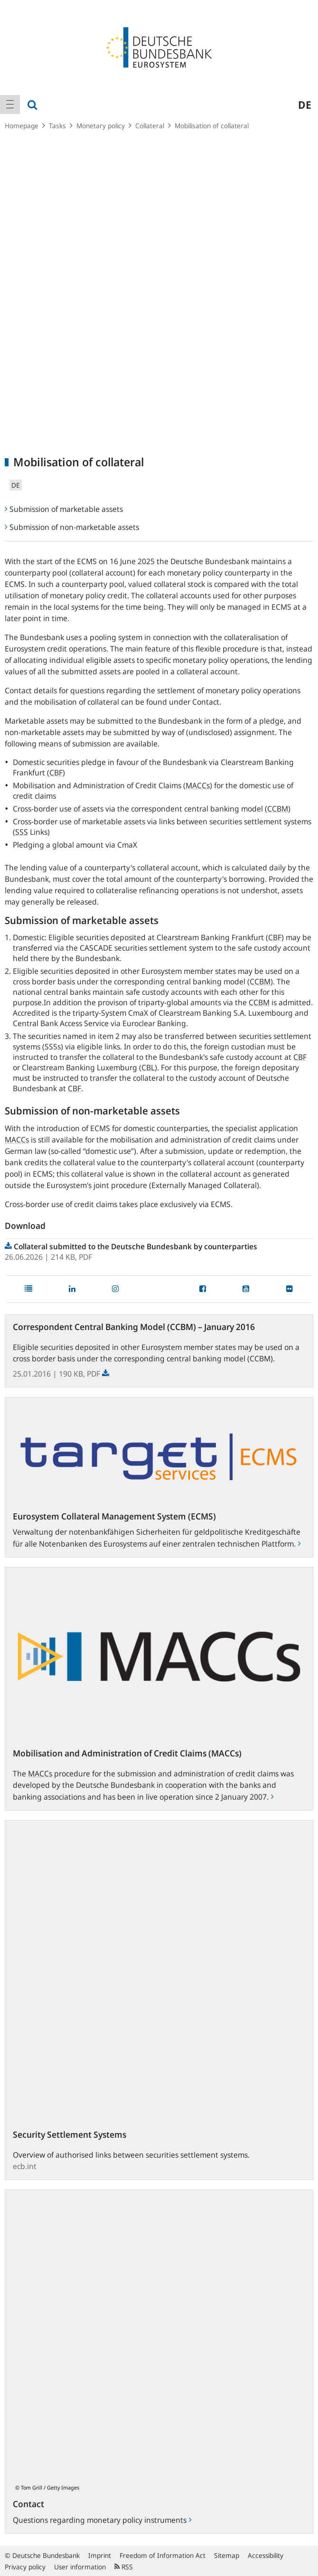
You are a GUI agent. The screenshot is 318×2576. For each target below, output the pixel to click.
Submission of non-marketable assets (72, 527)
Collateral (149, 125)
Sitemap (226, 2555)
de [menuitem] (304, 104)
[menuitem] (10, 104)
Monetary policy (100, 125)
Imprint (99, 2555)
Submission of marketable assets (64, 509)
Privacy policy (25, 2566)
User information (80, 2566)
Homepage (21, 125)
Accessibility (265, 2555)
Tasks (57, 125)
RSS (123, 2566)
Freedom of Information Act (163, 2555)
